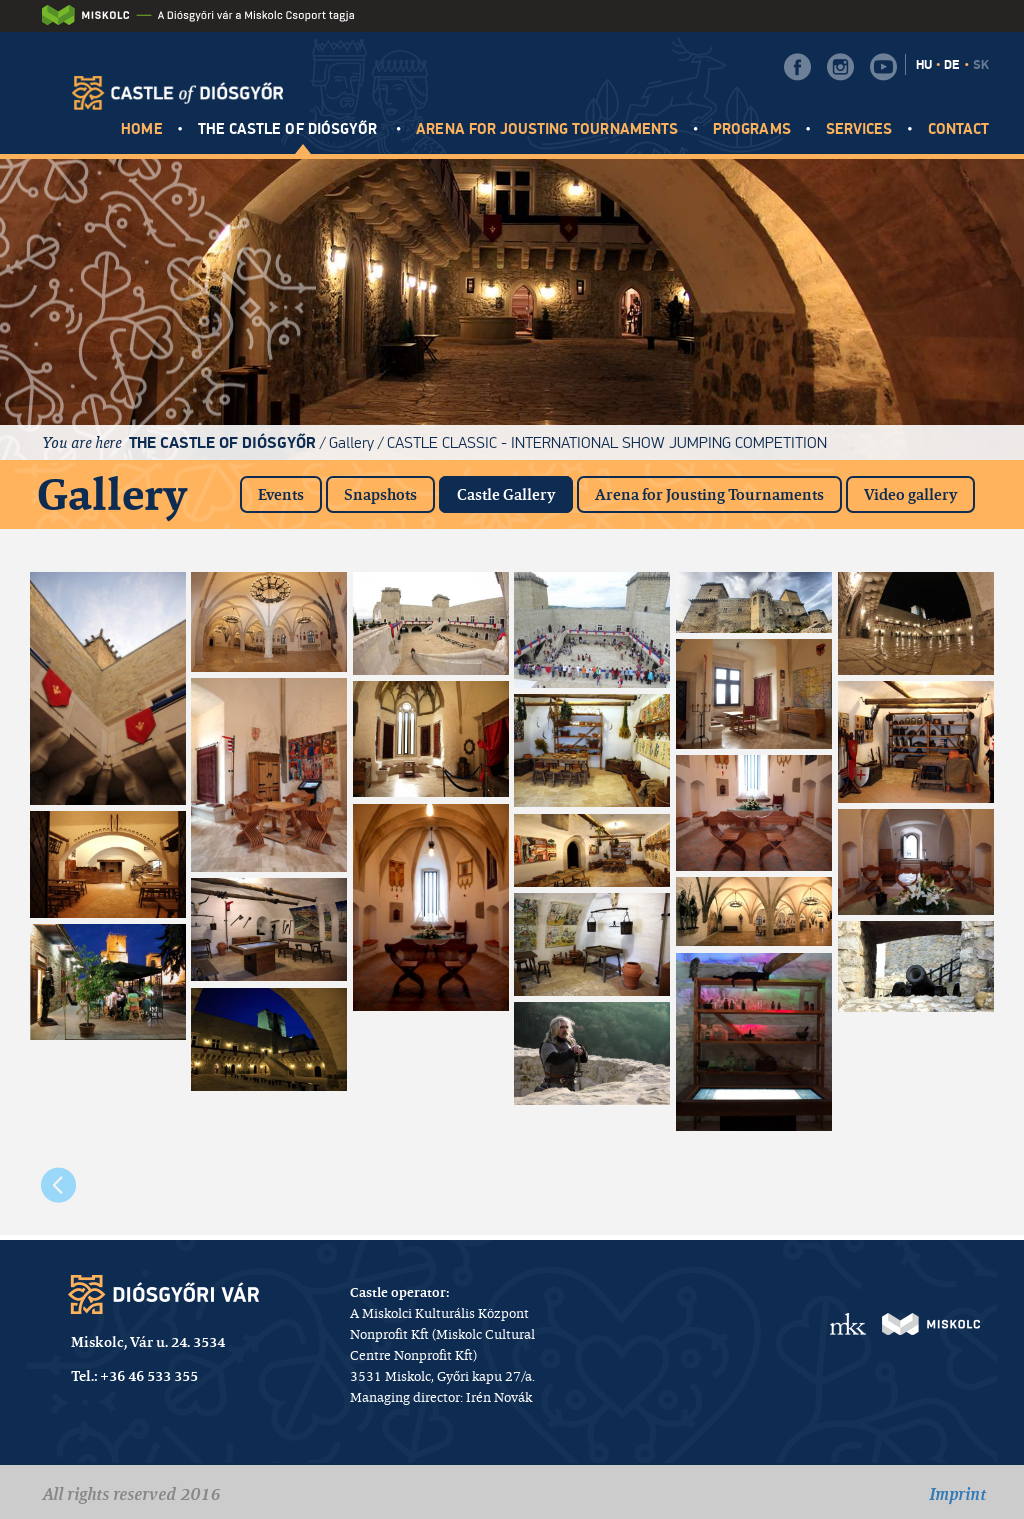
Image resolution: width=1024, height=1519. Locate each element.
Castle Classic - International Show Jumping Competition (607, 442)
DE (952, 65)
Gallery (351, 442)
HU (924, 65)
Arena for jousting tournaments (547, 129)
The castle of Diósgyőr (289, 129)
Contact (958, 129)
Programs (751, 129)
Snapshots (380, 494)
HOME (141, 129)
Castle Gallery (515, 490)
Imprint (957, 1494)
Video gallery (910, 494)
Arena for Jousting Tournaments (709, 494)
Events (281, 494)
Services (859, 129)
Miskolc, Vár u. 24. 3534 (148, 1342)
